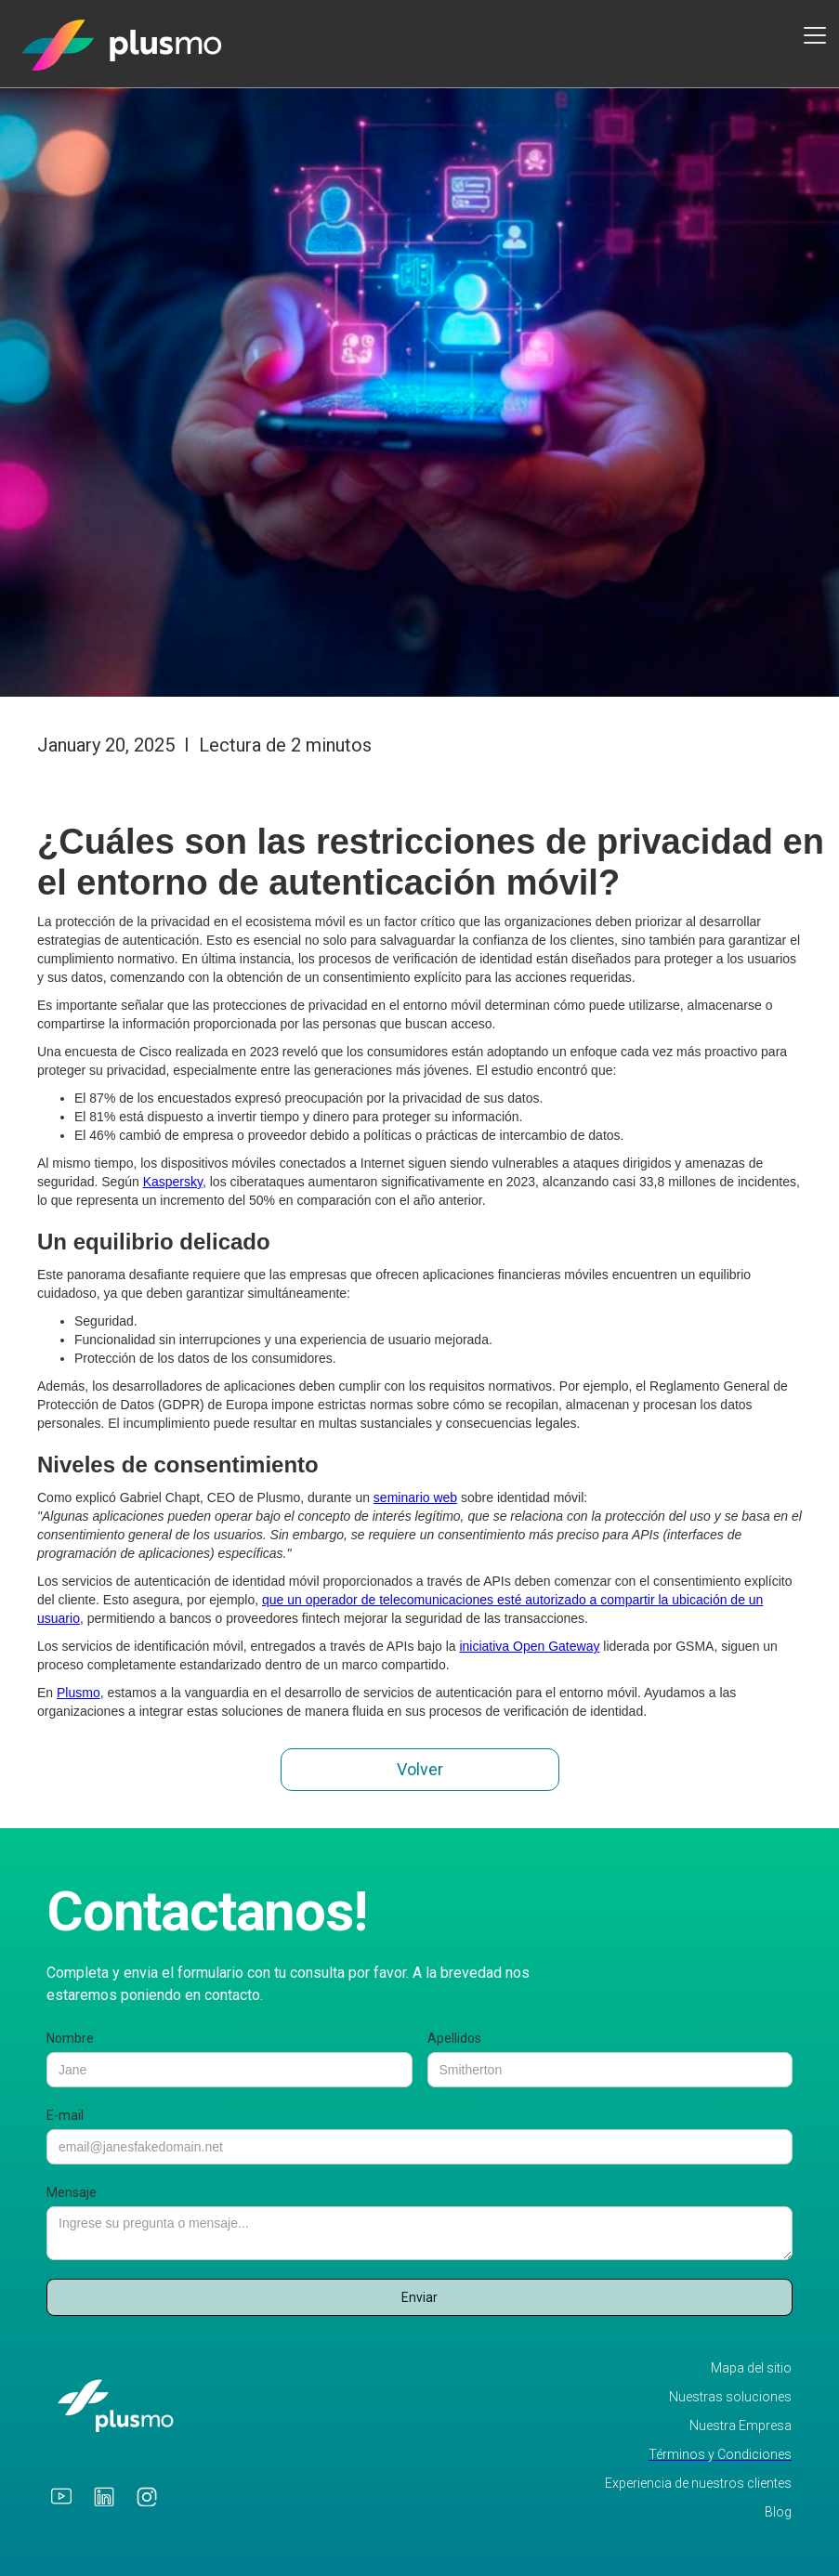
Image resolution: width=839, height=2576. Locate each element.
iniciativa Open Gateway (529, 1646)
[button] (811, 35)
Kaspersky (173, 1181)
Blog (778, 2512)
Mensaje (71, 2192)
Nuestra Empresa (740, 2426)
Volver (420, 1769)
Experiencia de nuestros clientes (698, 2484)
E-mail (65, 2115)
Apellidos (454, 2038)
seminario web (415, 1497)
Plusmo (78, 1692)
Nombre (70, 2038)
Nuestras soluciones (730, 2397)
